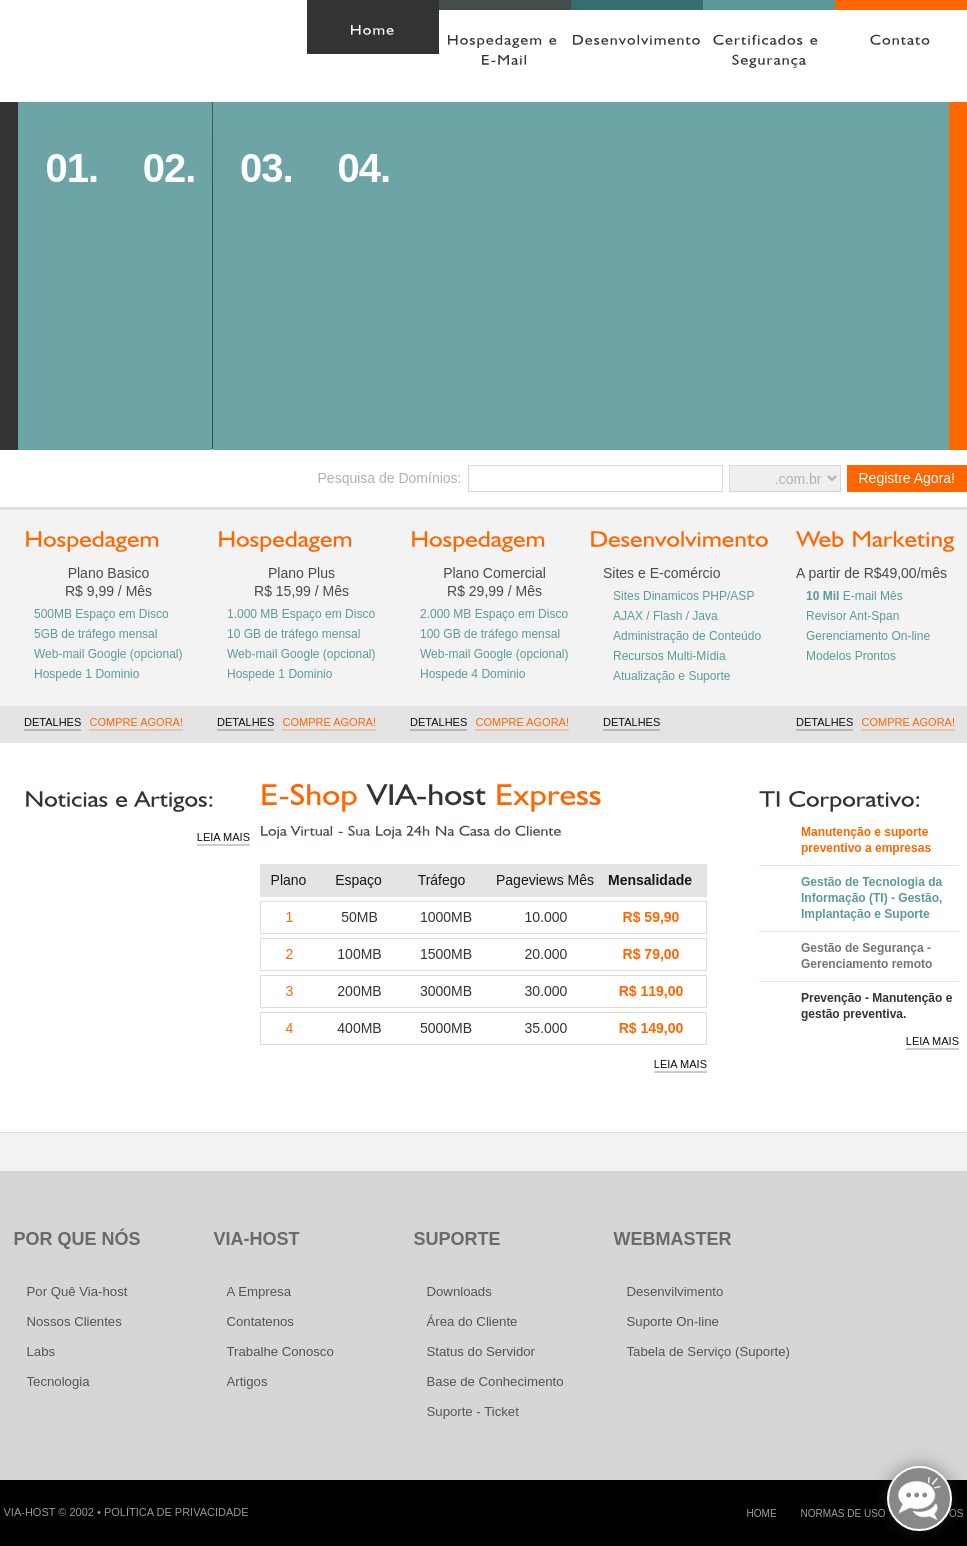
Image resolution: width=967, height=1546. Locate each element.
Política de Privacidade (176, 1512)
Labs (41, 1351)
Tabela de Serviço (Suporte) (708, 1351)
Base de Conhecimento (495, 1381)
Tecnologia (58, 1381)
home (762, 1513)
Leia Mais (223, 837)
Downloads (459, 1291)
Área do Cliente (209, 18)
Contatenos (260, 1321)
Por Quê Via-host (77, 1291)
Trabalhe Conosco (280, 1351)
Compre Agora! (136, 722)
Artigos (247, 1381)
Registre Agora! (907, 478)
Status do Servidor (481, 1351)
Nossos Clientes (74, 1321)
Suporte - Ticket (473, 1411)
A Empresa (259, 1291)
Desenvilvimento (675, 1291)
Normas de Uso (843, 1513)
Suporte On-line (673, 1321)
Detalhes (52, 722)
